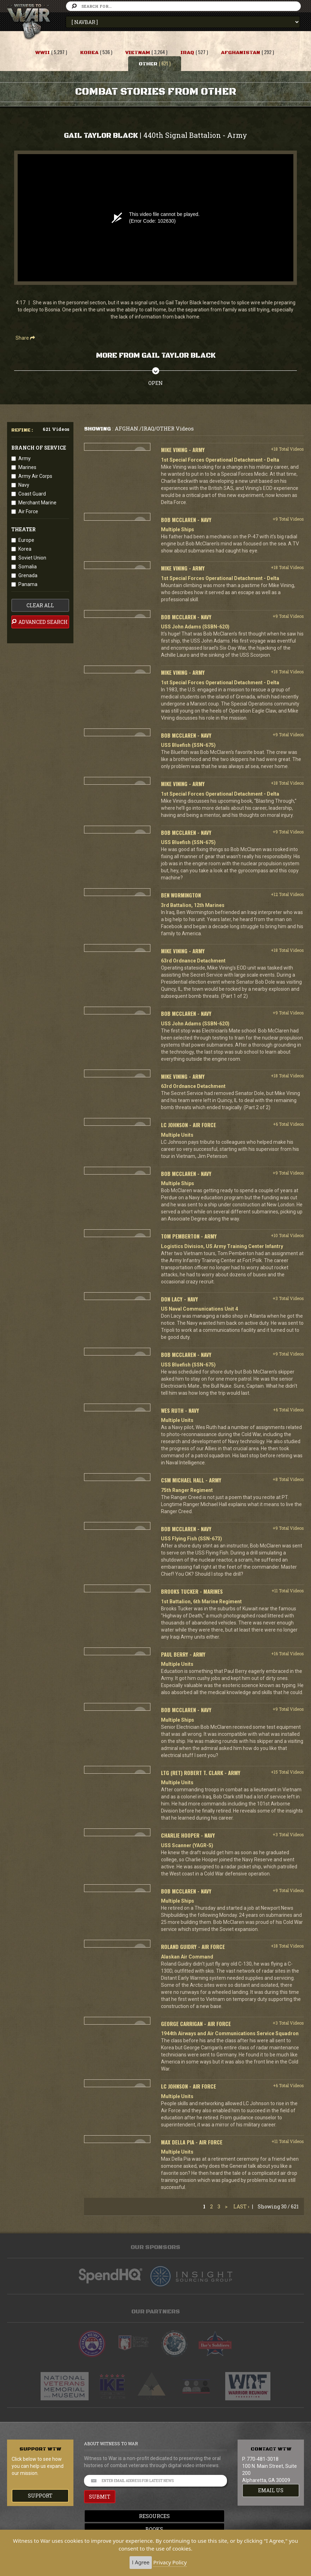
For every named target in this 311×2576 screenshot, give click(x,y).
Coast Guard (32, 494)
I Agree (140, 2562)
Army (24, 458)
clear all (40, 605)
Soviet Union (32, 558)
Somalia (27, 566)
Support (40, 2495)
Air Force (28, 511)
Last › (241, 2206)
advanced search (39, 621)
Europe (26, 540)
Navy (23, 485)
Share (25, 338)
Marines (27, 467)
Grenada (27, 575)
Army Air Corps (35, 476)
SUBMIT (99, 2496)
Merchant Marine (37, 502)
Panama (27, 584)
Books (156, 2529)
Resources (155, 2516)
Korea (24, 549)
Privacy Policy (170, 2562)
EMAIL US (270, 2490)
